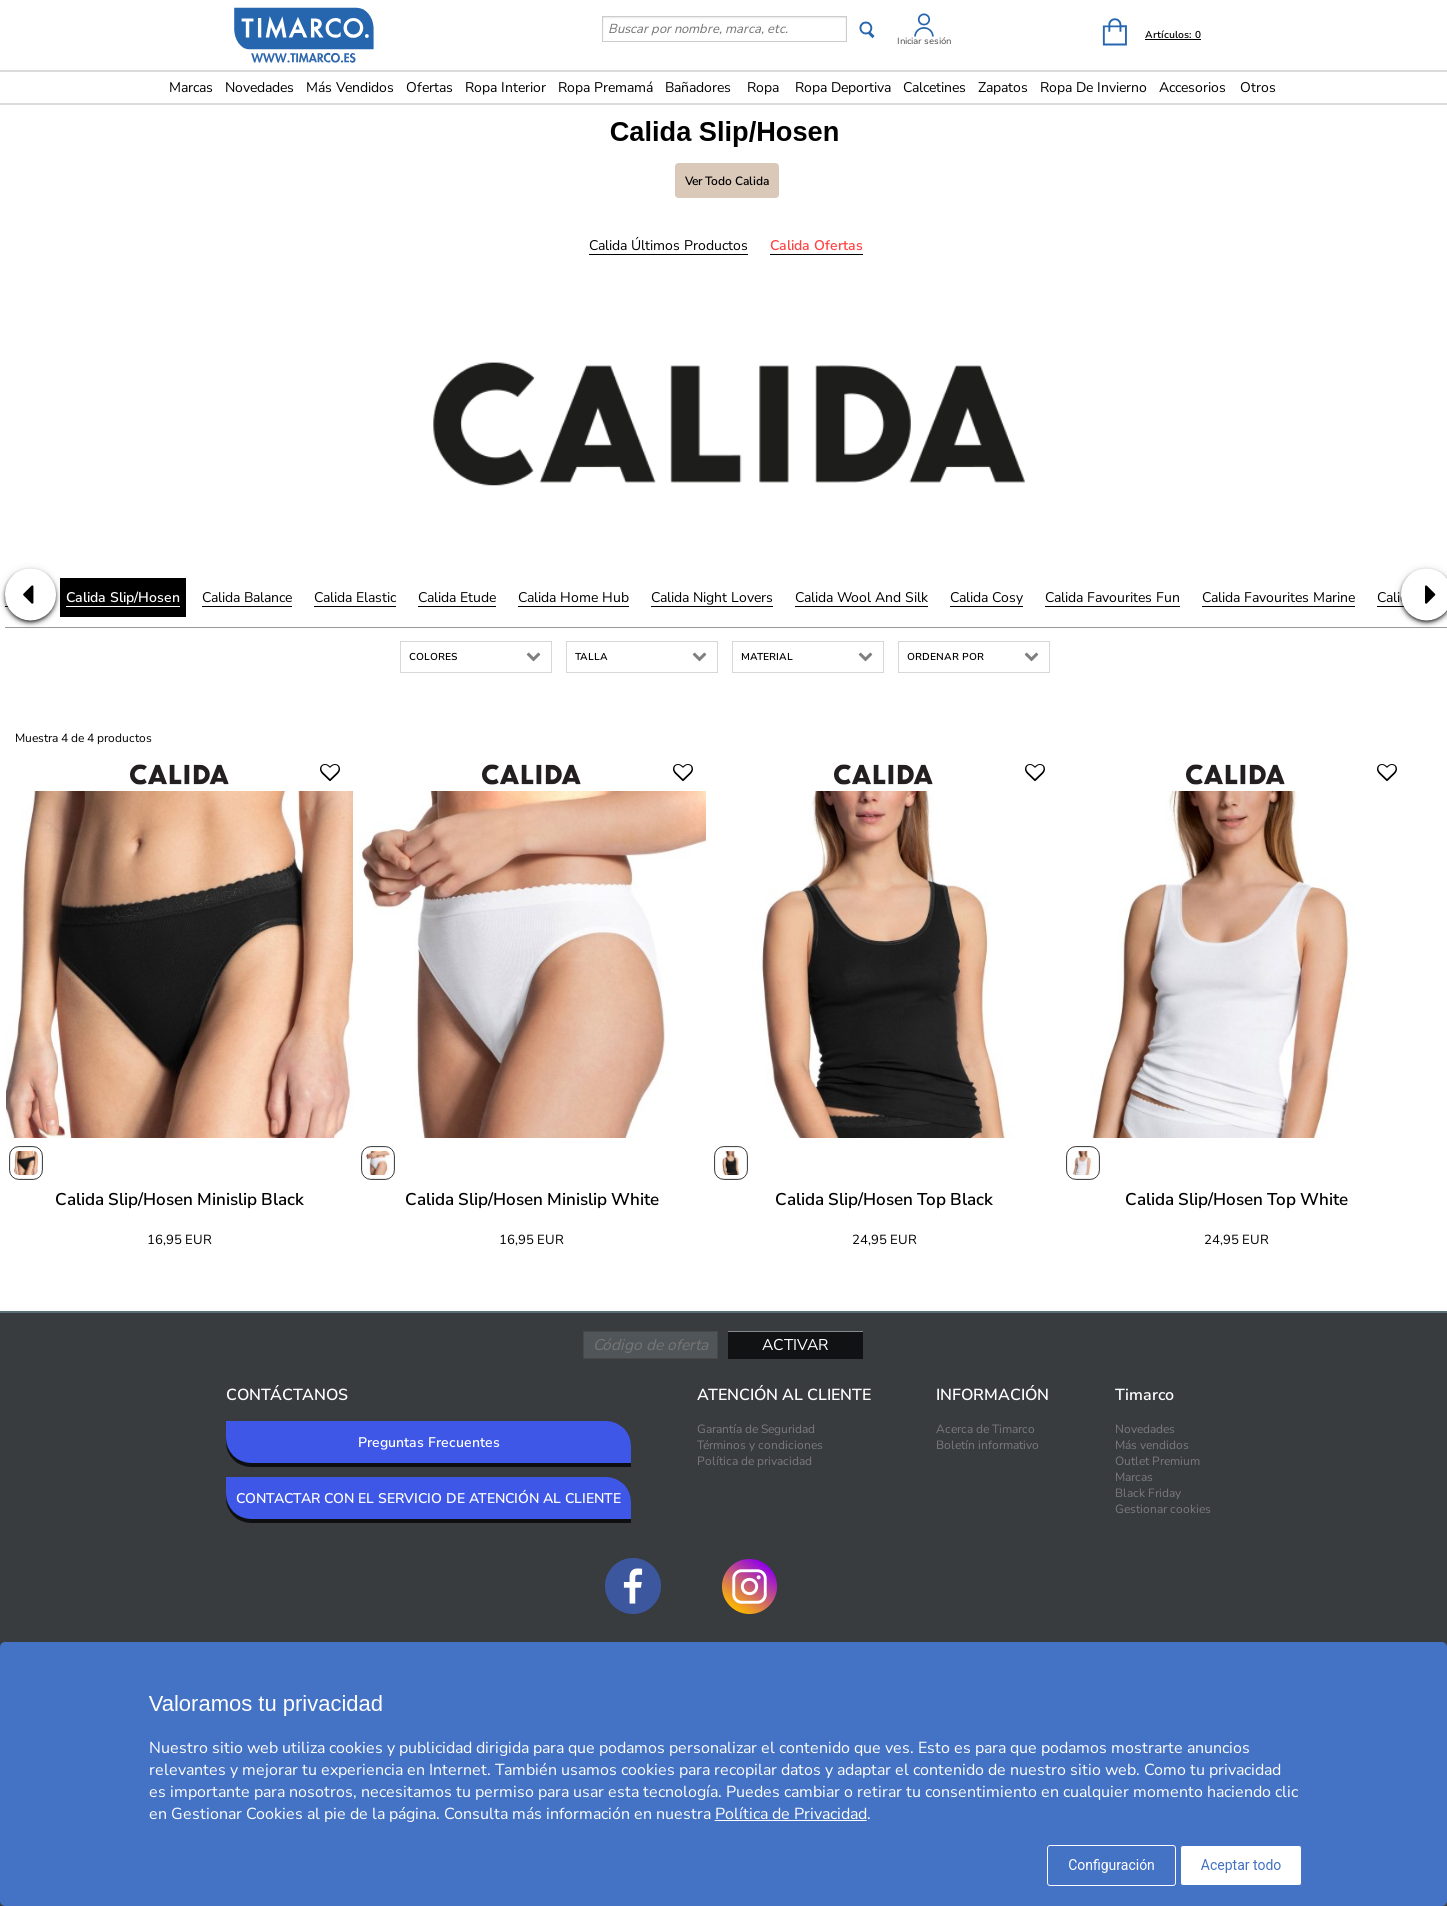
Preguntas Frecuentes (429, 1442)
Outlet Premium (1157, 1461)
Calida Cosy (986, 597)
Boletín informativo (987, 1445)
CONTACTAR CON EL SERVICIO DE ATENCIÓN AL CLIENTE (428, 1498)
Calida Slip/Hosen (123, 597)
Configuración (1111, 1865)
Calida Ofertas (816, 245)
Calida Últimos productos (668, 245)
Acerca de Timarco (985, 1429)
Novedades (259, 87)
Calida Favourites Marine (1278, 597)
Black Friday (1148, 1493)
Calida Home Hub (573, 597)
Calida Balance (247, 597)
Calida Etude (457, 597)
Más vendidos (350, 87)
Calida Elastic (355, 597)
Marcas (191, 87)
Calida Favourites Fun (1112, 597)
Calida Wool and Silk (861, 597)
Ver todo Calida (727, 181)
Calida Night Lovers (712, 597)
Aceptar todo (1241, 1865)
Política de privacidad (754, 1461)
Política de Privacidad (791, 1814)
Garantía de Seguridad (756, 1429)
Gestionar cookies (1163, 1509)
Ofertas (429, 87)
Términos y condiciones (760, 1445)
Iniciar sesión (924, 41)
